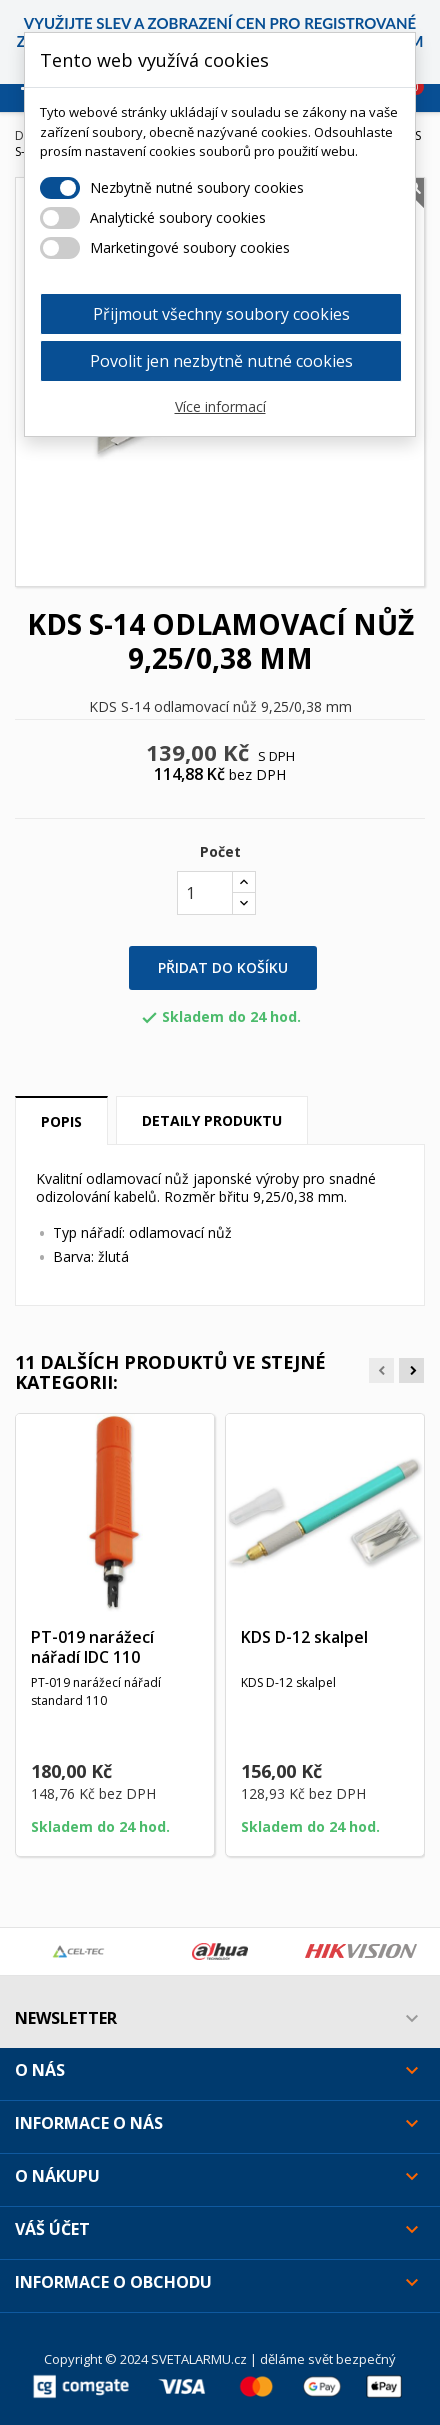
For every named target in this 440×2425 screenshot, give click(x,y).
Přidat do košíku (223, 967)
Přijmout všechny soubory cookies (221, 314)
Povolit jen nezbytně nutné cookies (221, 361)
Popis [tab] (61, 1121)
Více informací (220, 406)
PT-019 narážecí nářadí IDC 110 (92, 1647)
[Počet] (205, 893)
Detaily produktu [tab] (212, 1120)
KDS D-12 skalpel (304, 1637)
